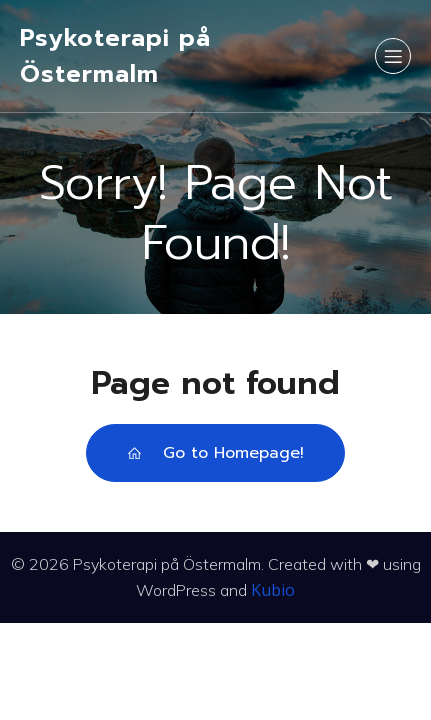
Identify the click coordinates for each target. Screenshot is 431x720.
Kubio (273, 590)
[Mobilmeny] (393, 56)
